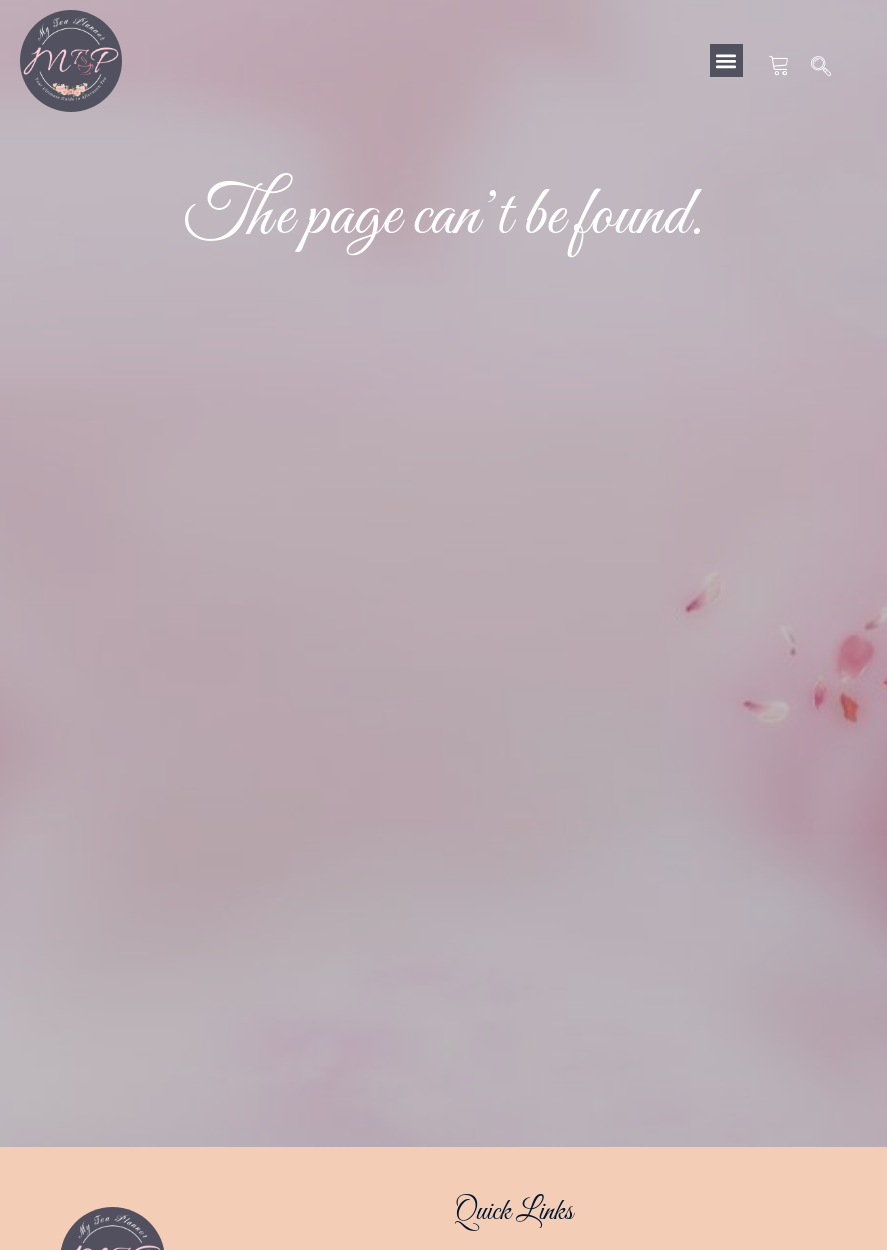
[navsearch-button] (822, 68)
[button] (726, 60)
